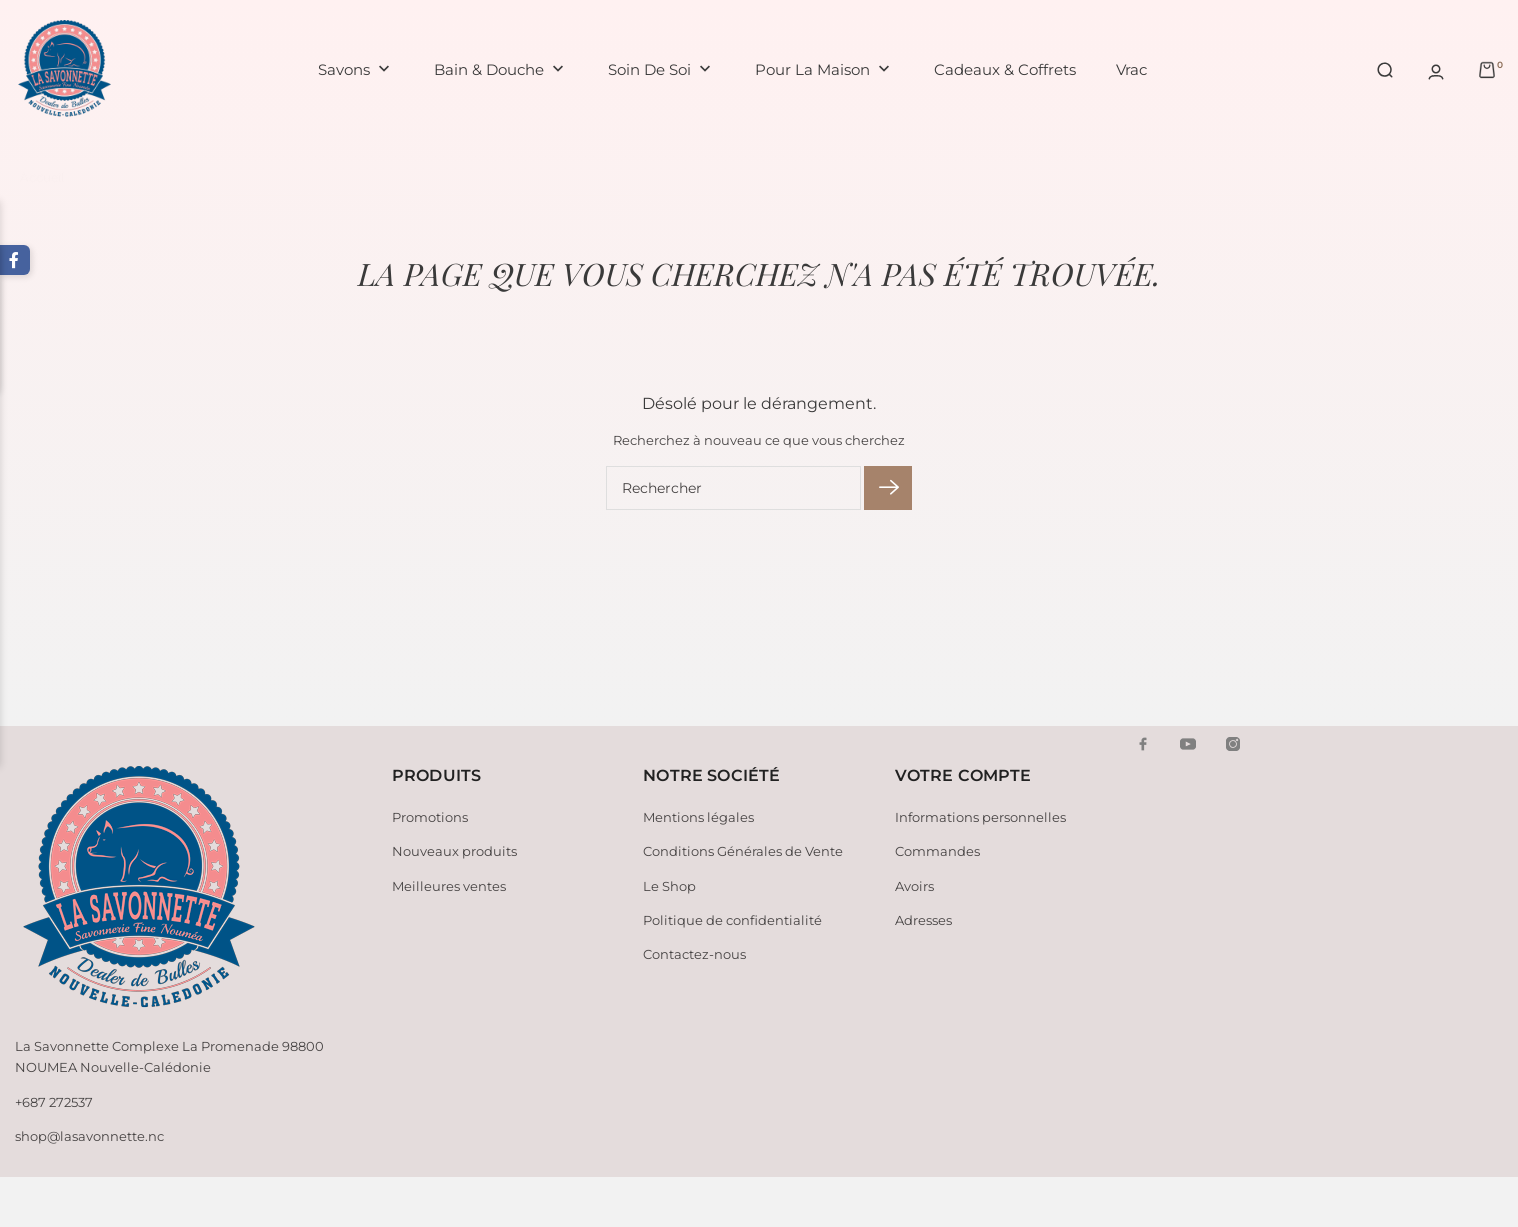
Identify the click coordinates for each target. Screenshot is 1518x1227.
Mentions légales (698, 817)
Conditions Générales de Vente (743, 852)
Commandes (937, 852)
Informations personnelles (980, 817)
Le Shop (669, 886)
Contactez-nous (694, 954)
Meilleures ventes (449, 886)
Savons (356, 70)
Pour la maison (824, 70)
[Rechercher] (733, 488)
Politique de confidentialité (732, 920)
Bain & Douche (501, 70)
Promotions (430, 817)
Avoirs (914, 886)
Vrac (1131, 70)
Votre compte (963, 775)
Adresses (923, 920)
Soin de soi (661, 70)
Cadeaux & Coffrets (1005, 70)
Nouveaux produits (454, 852)
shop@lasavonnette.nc (89, 1136)
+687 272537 (54, 1102)
